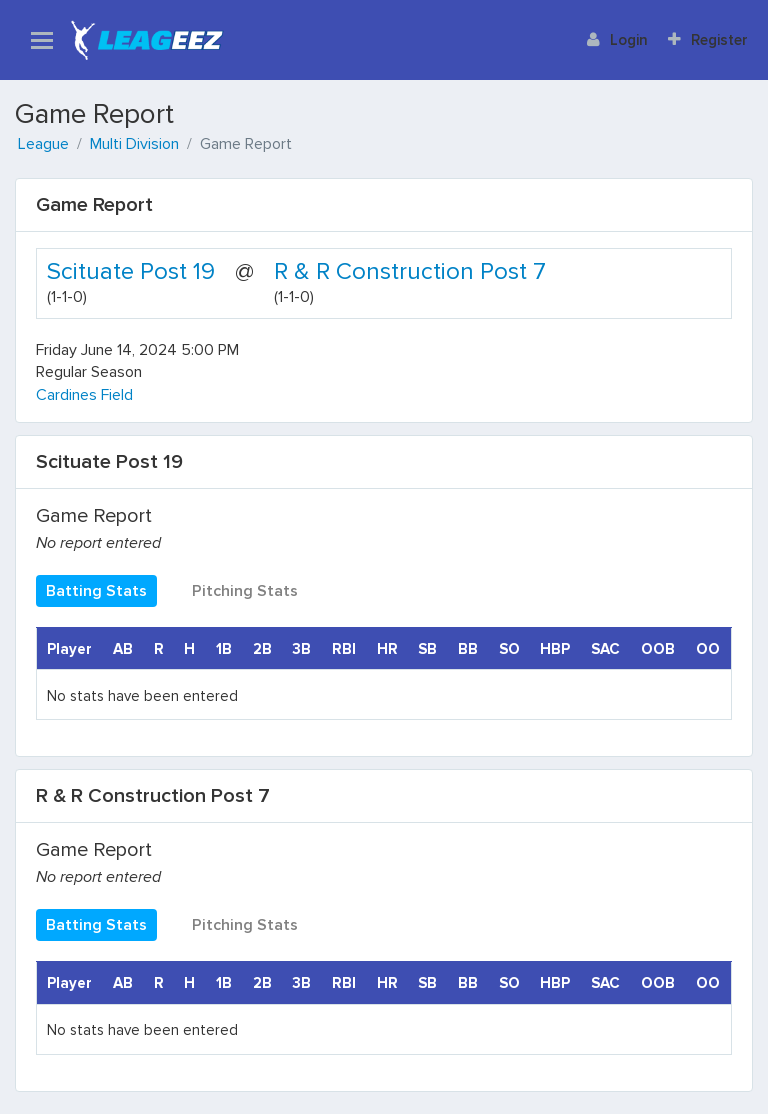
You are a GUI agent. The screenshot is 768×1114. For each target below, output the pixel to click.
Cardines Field (84, 395)
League (43, 144)
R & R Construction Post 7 (410, 271)
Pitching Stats (245, 591)
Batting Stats (96, 591)
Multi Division (134, 144)
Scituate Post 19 (131, 271)
